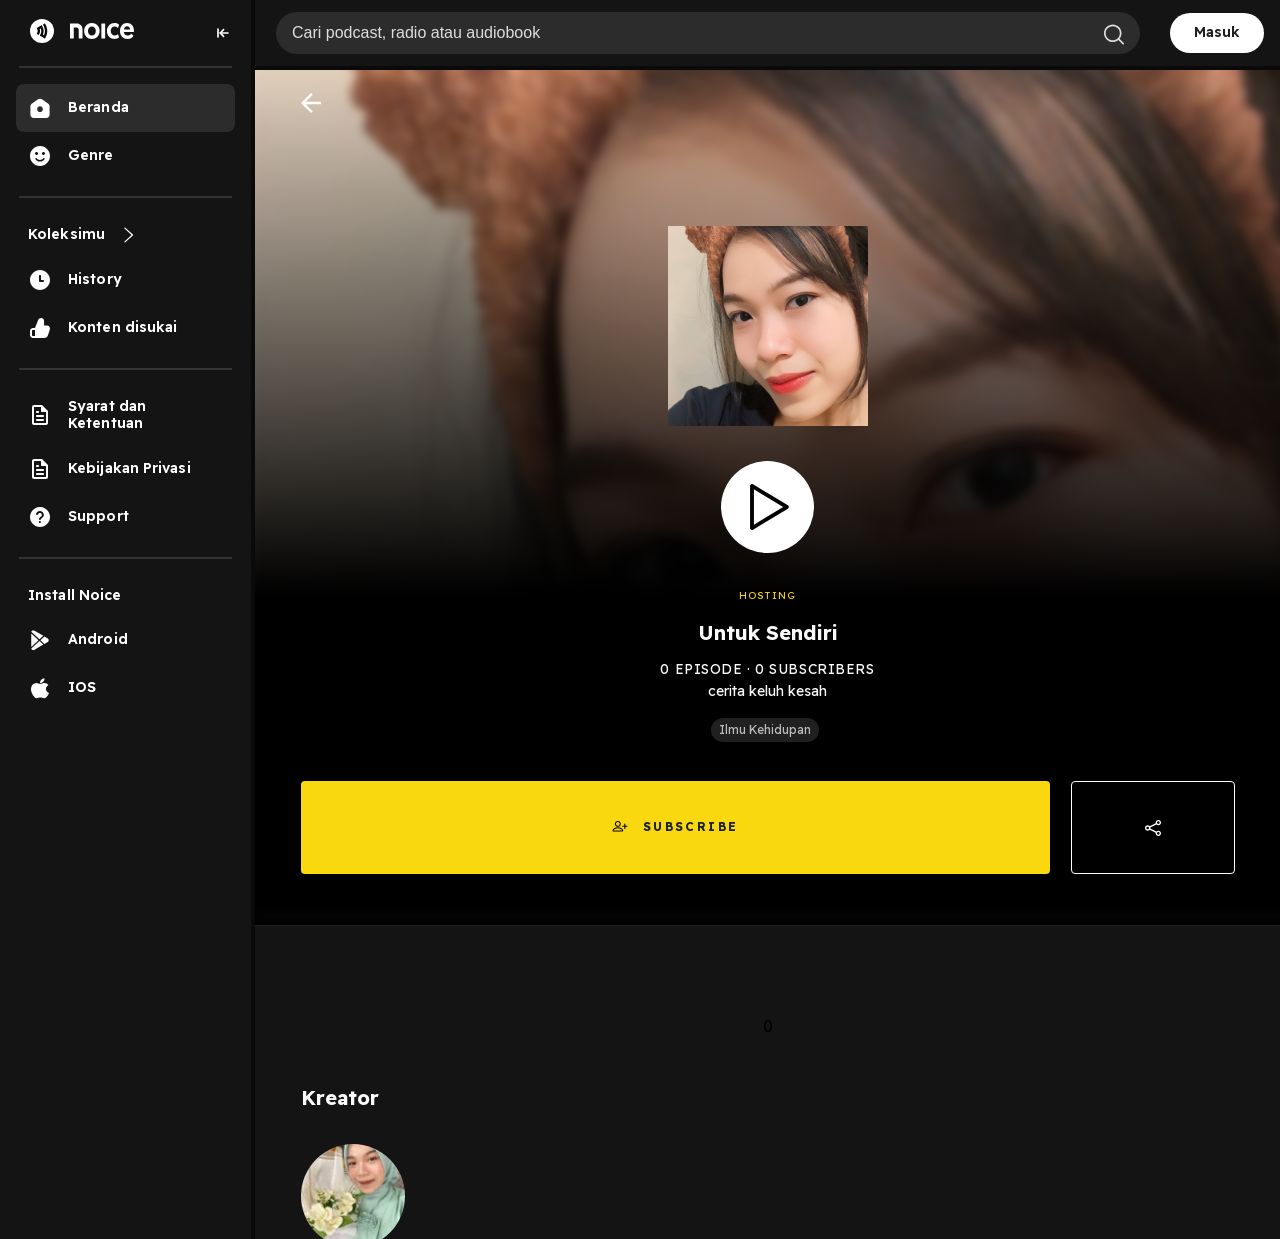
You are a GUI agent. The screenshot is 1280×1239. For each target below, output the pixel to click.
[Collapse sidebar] (223, 33)
